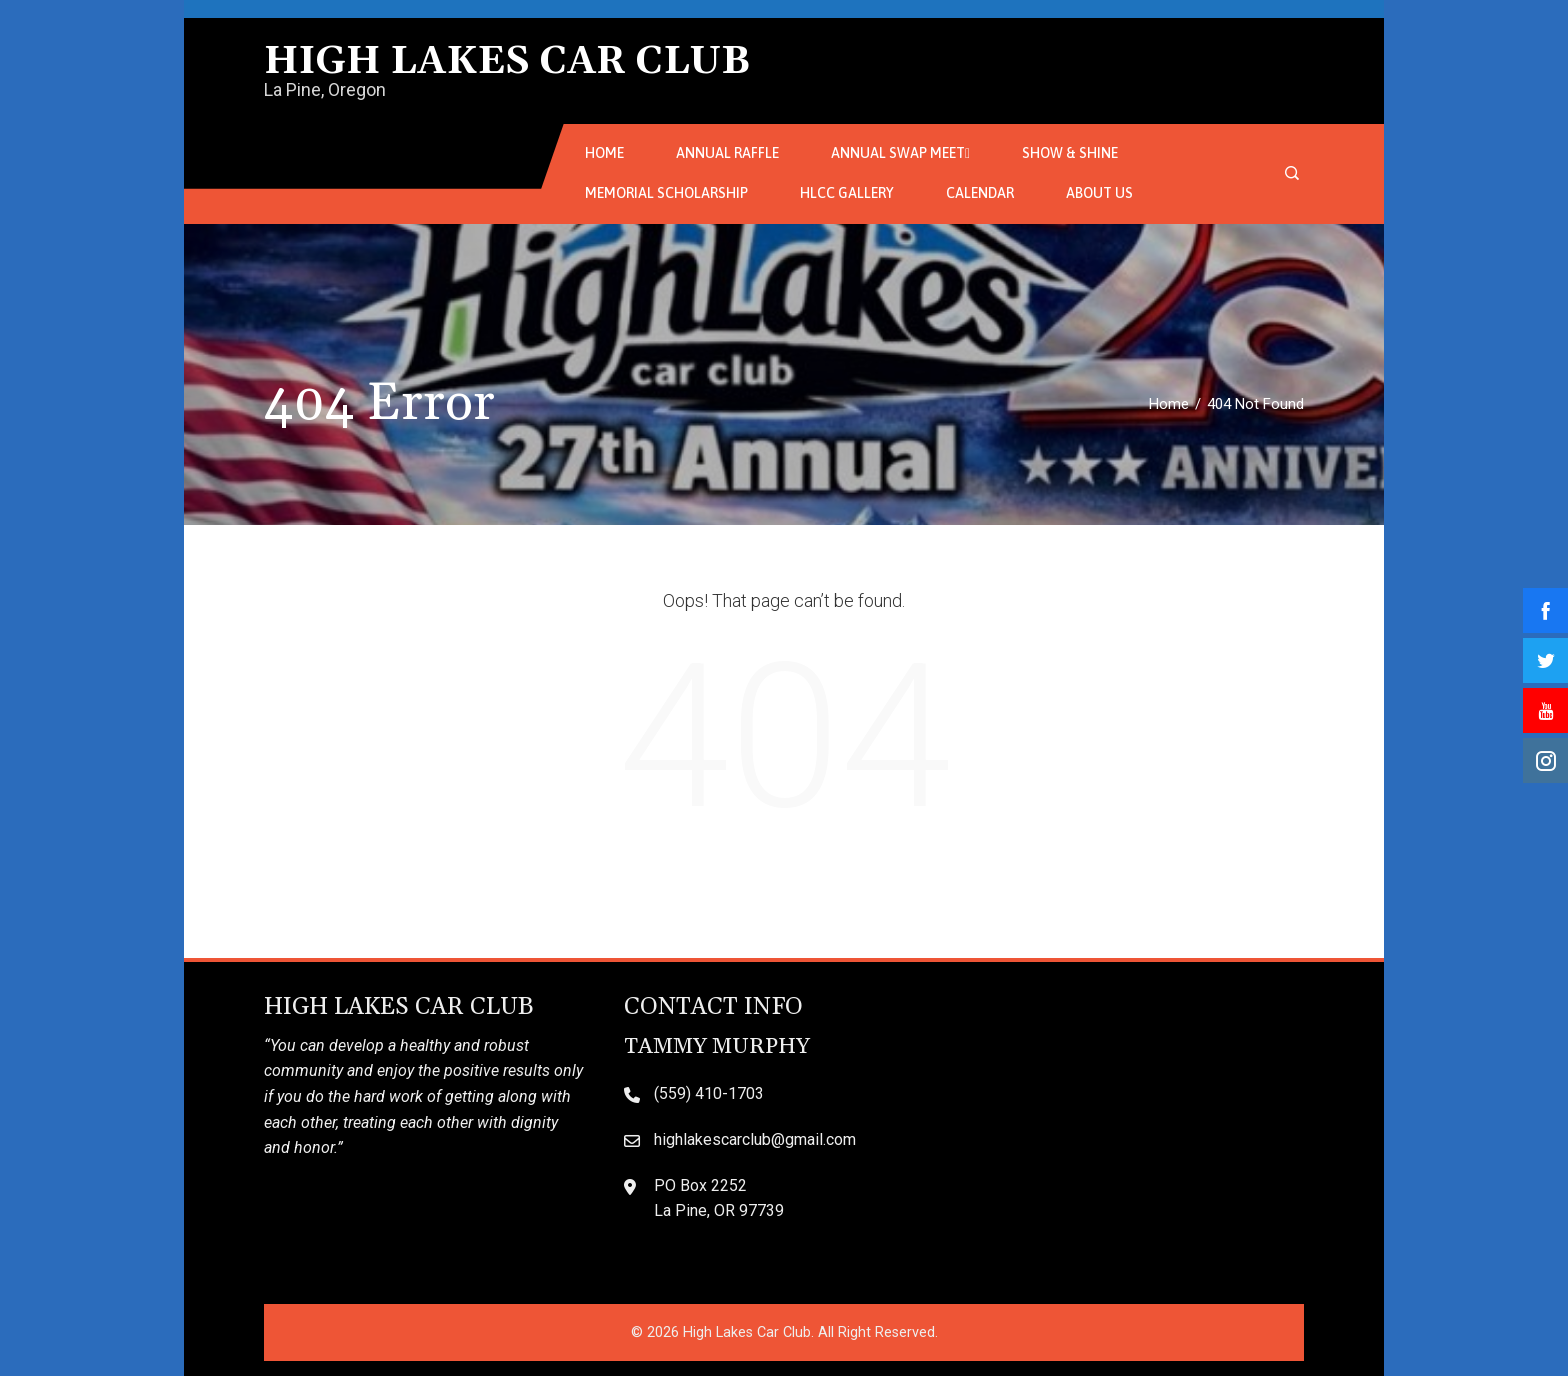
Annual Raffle (727, 153)
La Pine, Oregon (325, 89)
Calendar (980, 193)
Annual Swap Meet (900, 154)
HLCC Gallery (847, 193)
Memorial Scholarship (666, 193)
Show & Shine (1070, 153)
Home (604, 153)
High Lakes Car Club (507, 62)
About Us (1099, 193)
